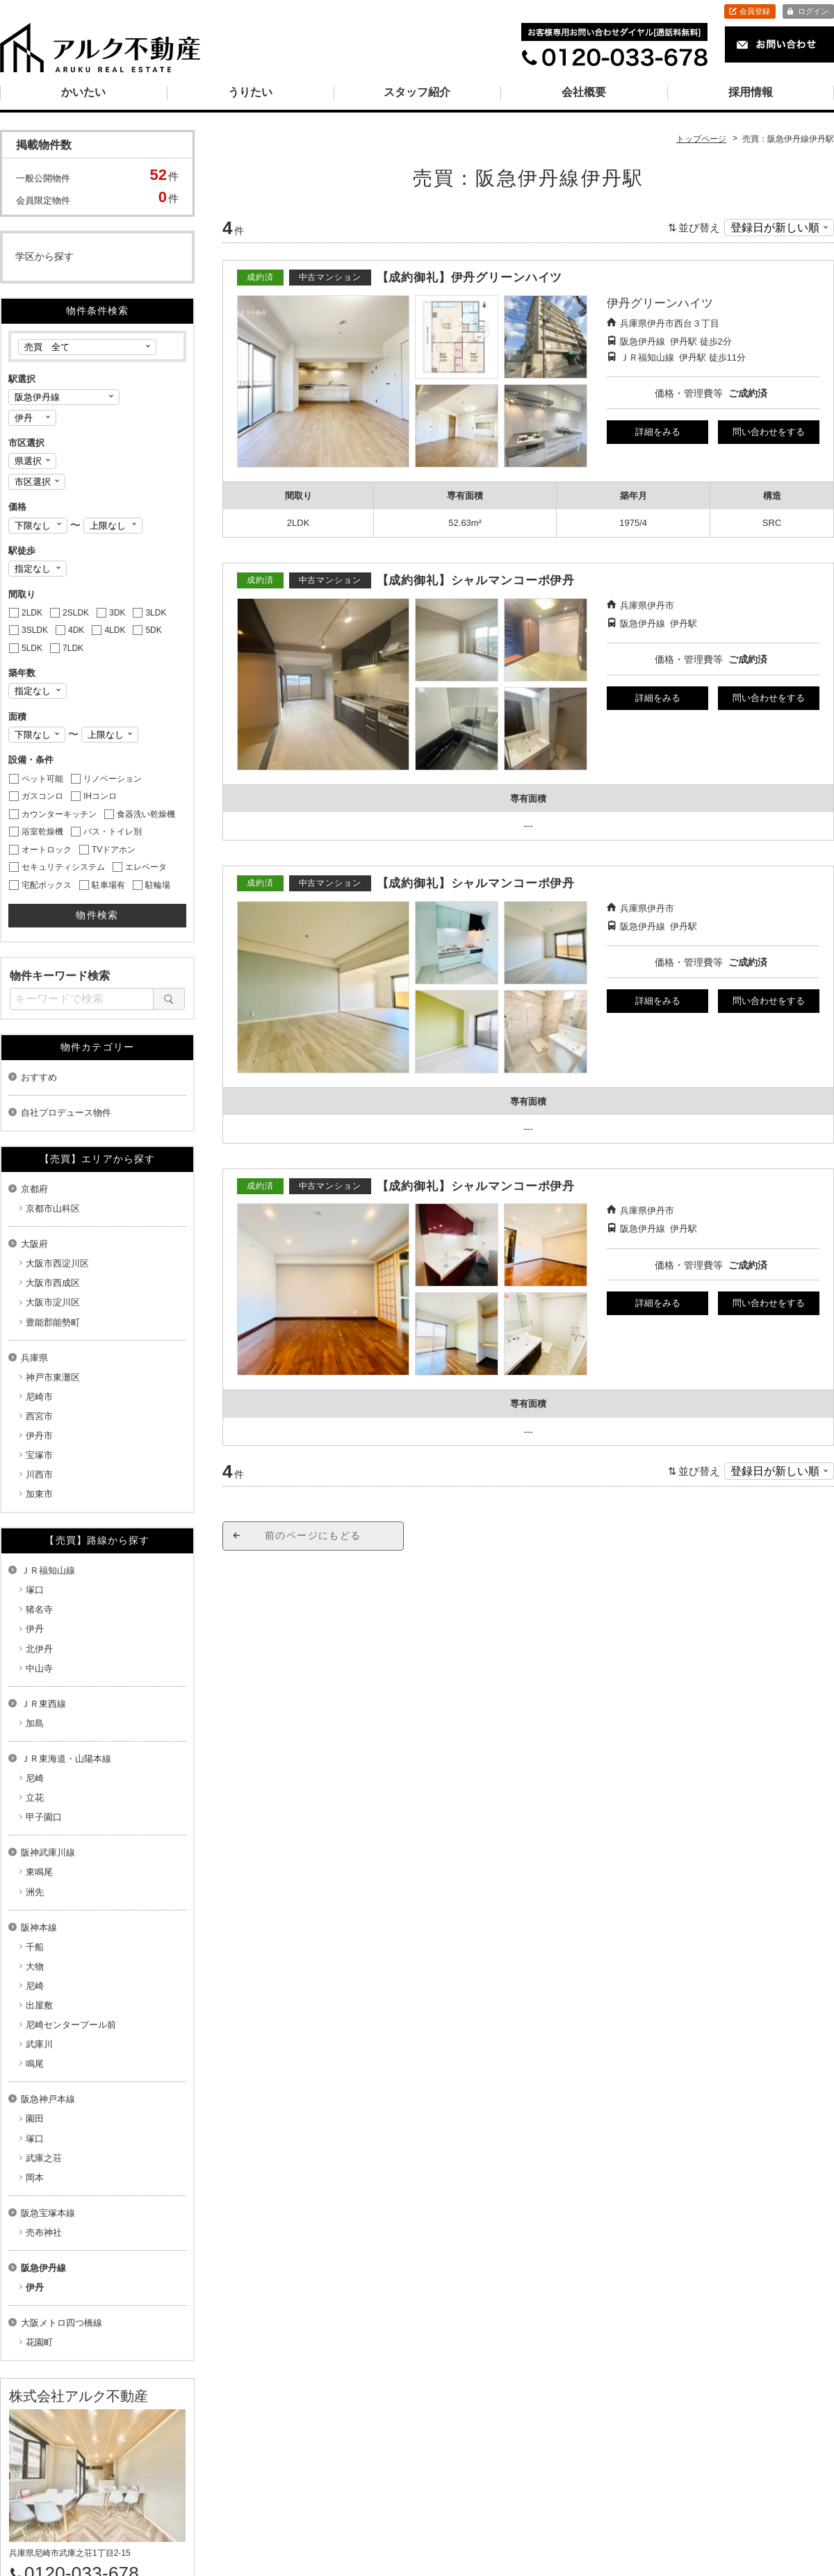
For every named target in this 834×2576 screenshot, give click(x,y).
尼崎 (35, 1778)
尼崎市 (39, 1397)
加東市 (39, 1494)
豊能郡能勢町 (53, 1322)
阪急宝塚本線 (48, 2213)
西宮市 (39, 1416)
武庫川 (39, 2044)
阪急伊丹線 (43, 2268)
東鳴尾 (39, 1872)
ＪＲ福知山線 (48, 1570)
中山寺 (39, 1668)
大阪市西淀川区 (57, 1263)
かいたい (83, 92)
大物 (35, 1966)
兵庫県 (34, 1358)
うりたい (250, 92)
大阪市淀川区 (53, 1302)
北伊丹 (39, 1649)
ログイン (813, 11)
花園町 (39, 2342)
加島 (35, 1723)
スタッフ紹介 (417, 92)
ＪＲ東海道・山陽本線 (66, 1758)
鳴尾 (35, 2063)
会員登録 (754, 11)
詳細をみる (657, 432)
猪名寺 (39, 1609)
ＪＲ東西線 (43, 1704)
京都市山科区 (53, 1208)
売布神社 (44, 2232)
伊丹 (35, 1629)
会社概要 (584, 92)
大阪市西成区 (53, 1283)
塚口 (35, 1590)
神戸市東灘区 (53, 1377)
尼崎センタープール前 (71, 2025)
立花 (35, 1797)
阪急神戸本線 (48, 2099)
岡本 (35, 2177)
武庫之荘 (44, 2158)
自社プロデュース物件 (66, 1112)
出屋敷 (39, 2005)
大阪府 (34, 1244)
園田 (35, 2118)
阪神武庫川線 (48, 1852)
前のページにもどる (313, 1535)
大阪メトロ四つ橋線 (61, 2323)
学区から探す (44, 256)
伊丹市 (39, 1435)
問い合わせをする (769, 432)
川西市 (39, 1474)
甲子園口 (44, 1817)
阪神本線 (39, 1927)
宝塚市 (39, 1455)
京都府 (34, 1189)
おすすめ (39, 1077)
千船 (35, 1947)
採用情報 (750, 92)
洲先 (35, 1892)
